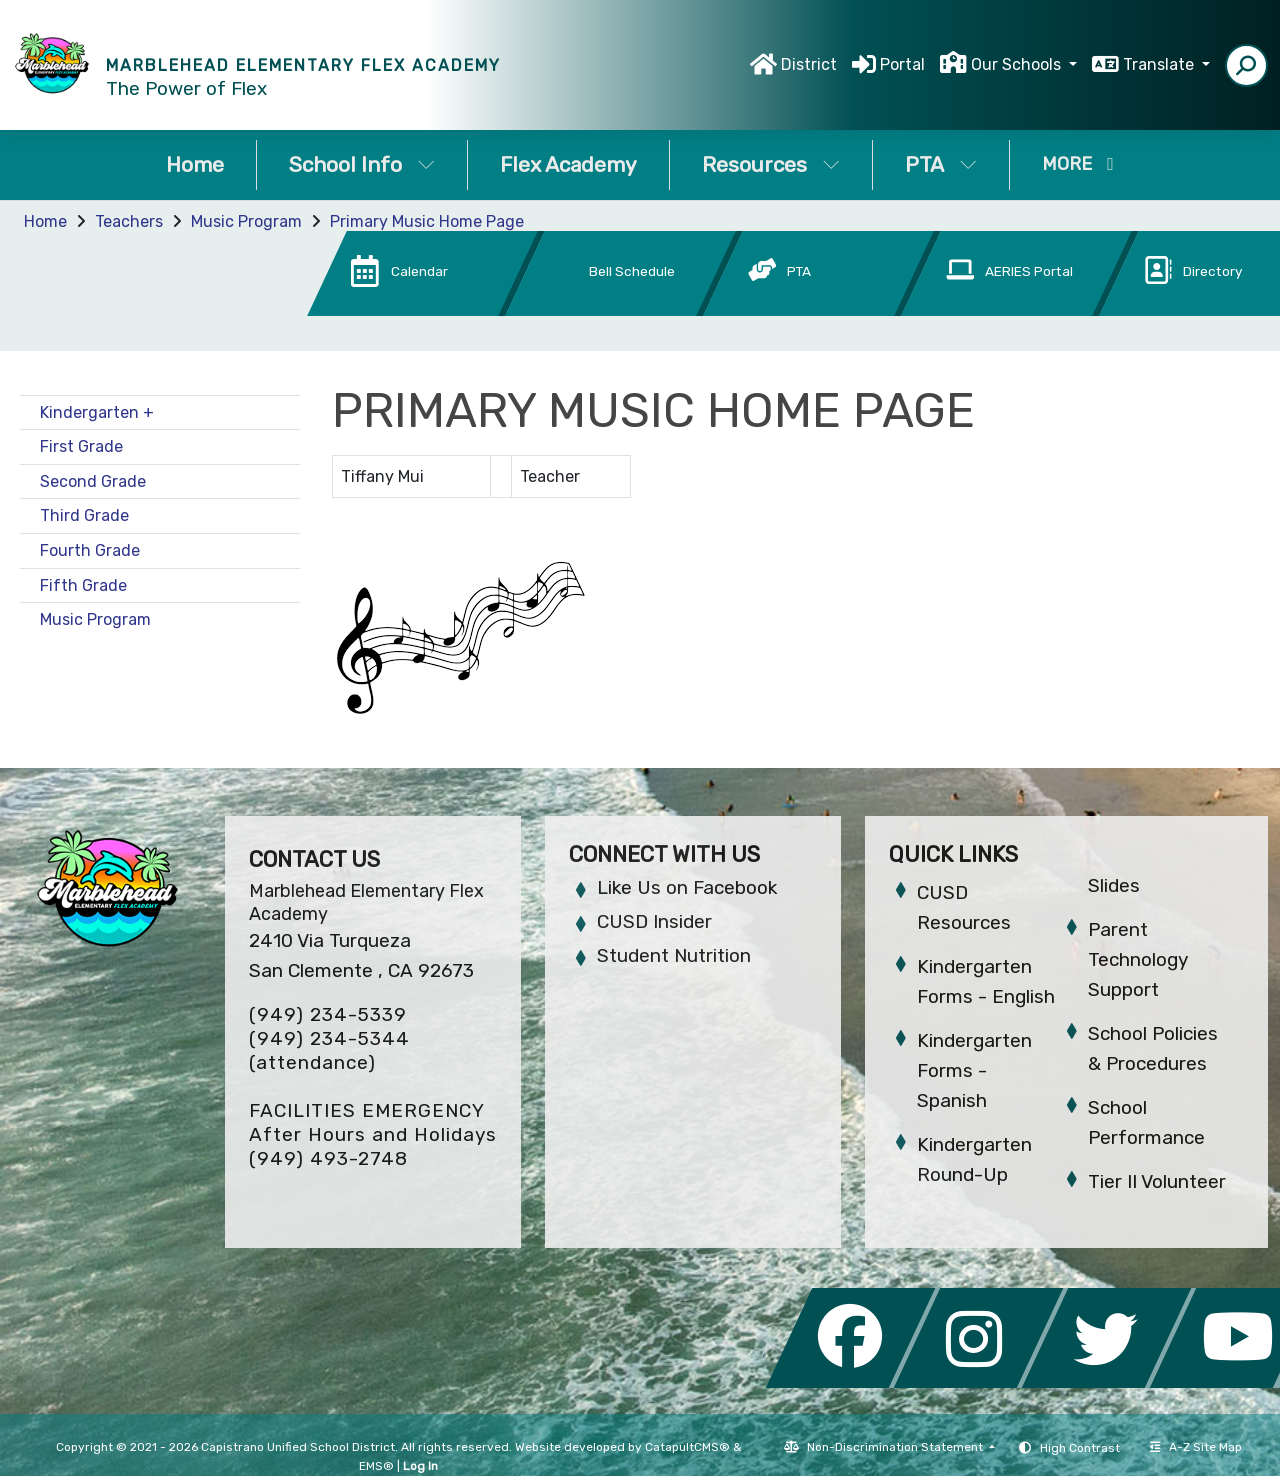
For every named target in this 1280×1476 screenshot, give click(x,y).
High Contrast (1080, 1448)
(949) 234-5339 (328, 1014)
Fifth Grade (83, 585)
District (809, 64)
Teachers (129, 221)
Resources (771, 164)
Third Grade (84, 515)
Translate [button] (1160, 64)
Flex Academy (568, 164)
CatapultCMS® (687, 1447)
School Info (362, 164)
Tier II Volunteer (1157, 1181)
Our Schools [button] (1018, 64)
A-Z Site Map (1196, 1447)
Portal (902, 64)
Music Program (246, 221)
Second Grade (93, 481)
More (1078, 164)
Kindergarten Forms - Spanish (974, 1070)
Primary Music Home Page (427, 221)
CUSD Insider (654, 921)
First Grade (81, 446)
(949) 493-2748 (328, 1158)
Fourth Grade (90, 550)
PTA (941, 164)
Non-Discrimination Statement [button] (896, 1447)
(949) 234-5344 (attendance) (329, 1050)
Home (195, 164)
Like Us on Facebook (687, 887)
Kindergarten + (97, 412)
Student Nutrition (674, 955)
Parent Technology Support (1138, 959)
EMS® (376, 1466)
